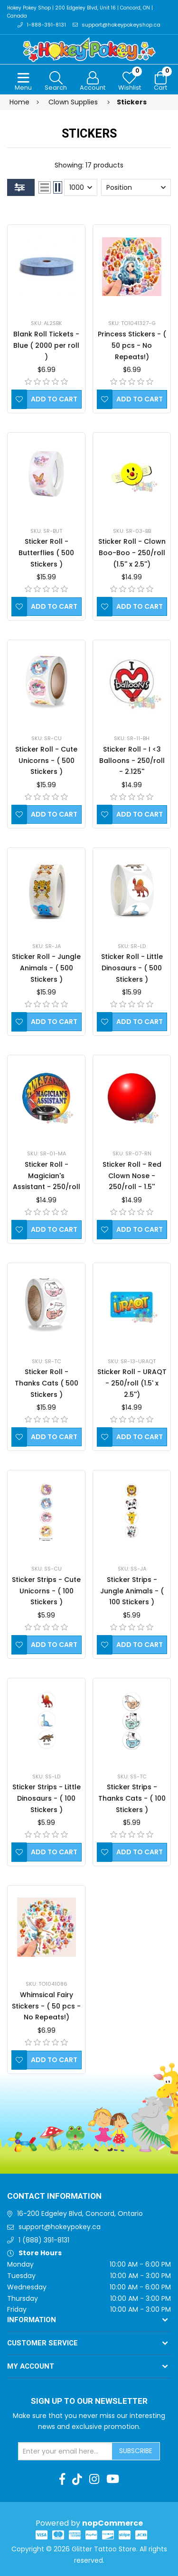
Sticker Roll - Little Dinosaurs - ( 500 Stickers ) (132, 968)
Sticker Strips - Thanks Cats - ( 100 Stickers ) (132, 1798)
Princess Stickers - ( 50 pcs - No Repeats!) (132, 345)
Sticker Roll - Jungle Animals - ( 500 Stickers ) (46, 968)
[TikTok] (77, 2479)
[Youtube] (112, 2479)
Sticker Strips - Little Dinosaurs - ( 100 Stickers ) (46, 1798)
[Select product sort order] (136, 187)
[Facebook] (62, 2479)
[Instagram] (94, 2479)
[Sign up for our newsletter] (65, 2451)
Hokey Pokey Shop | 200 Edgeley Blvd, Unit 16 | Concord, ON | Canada (80, 11)
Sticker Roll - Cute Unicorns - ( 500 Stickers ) (46, 760)
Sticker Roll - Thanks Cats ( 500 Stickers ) (46, 1383)
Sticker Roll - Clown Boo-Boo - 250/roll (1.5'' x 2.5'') (132, 553)
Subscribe (135, 2450)
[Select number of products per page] (80, 187)
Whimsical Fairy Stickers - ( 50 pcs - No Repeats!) (46, 2006)
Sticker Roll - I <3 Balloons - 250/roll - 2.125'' (132, 760)
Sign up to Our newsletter (89, 2401)
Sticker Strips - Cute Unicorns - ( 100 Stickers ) (46, 1591)
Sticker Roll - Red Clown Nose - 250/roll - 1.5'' (132, 1176)
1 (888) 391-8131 (44, 2240)
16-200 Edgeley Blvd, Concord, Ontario (80, 2213)
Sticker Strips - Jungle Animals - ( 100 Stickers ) (132, 1591)
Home (19, 102)
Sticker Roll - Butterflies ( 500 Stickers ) (46, 553)
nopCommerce (112, 2523)
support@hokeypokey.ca (60, 2227)
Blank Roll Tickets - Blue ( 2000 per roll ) (46, 345)
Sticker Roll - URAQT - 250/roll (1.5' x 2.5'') (132, 1383)
